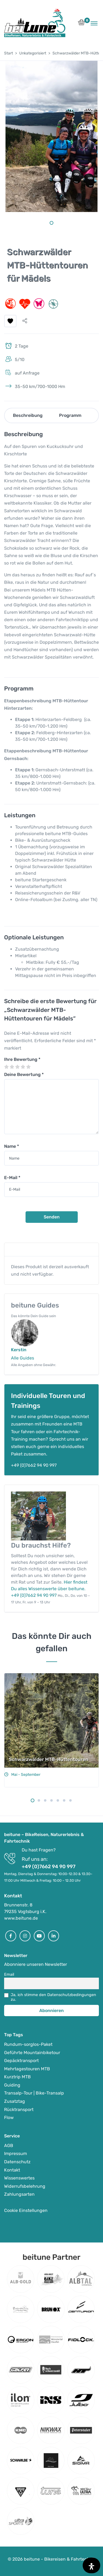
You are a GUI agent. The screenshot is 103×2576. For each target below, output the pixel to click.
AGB (8, 2145)
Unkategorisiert (32, 53)
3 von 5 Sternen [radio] (17, 1067)
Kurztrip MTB (17, 2076)
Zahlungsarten (19, 2194)
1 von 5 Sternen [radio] (6, 1067)
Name (11, 1146)
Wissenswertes (19, 2178)
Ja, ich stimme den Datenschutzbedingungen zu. (53, 1997)
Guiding (12, 2085)
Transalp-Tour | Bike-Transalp (34, 2093)
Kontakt (12, 2170)
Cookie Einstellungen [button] (26, 2210)
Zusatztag (14, 2101)
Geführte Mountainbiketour (32, 2052)
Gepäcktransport (21, 2060)
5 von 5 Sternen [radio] (28, 1067)
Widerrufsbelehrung (24, 2186)
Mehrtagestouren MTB (27, 2068)
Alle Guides (22, 1358)
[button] (81, 24)
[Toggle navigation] (94, 23)
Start (8, 53)
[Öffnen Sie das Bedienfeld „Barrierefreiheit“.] (91, 2565)
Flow (9, 2117)
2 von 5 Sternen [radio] (12, 1067)
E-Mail (12, 1177)
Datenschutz (17, 2161)
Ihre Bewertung (22, 1059)
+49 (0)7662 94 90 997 (34, 1465)
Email (9, 1974)
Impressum (15, 2153)
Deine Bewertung (24, 1074)
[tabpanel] (51, 136)
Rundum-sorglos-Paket (28, 2044)
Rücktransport (19, 2109)
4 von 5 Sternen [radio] (23, 1067)
